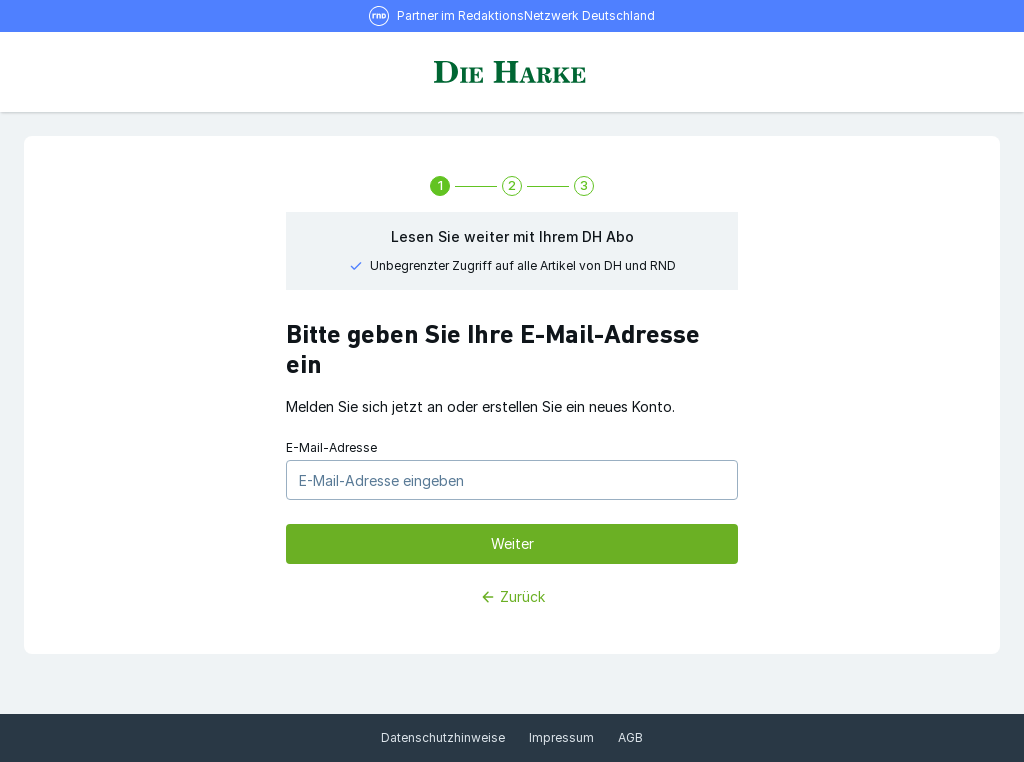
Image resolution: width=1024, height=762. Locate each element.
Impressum (561, 737)
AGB (630, 737)
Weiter (512, 543)
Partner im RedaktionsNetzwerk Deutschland (526, 15)
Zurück (512, 596)
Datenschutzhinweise (443, 737)
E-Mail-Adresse (331, 447)
